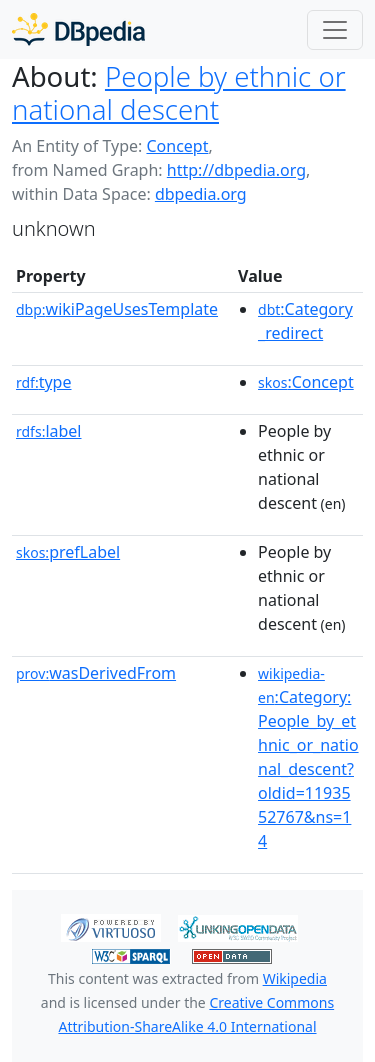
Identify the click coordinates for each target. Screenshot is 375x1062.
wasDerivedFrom (96, 673)
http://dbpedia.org (236, 170)
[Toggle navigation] (335, 30)
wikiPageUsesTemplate (117, 309)
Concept (177, 146)
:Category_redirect (305, 321)
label (49, 431)
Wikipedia (295, 978)
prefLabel (68, 552)
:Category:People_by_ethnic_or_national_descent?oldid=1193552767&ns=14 (308, 758)
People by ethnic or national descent (179, 92)
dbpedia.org (201, 194)
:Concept (306, 382)
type (44, 382)
